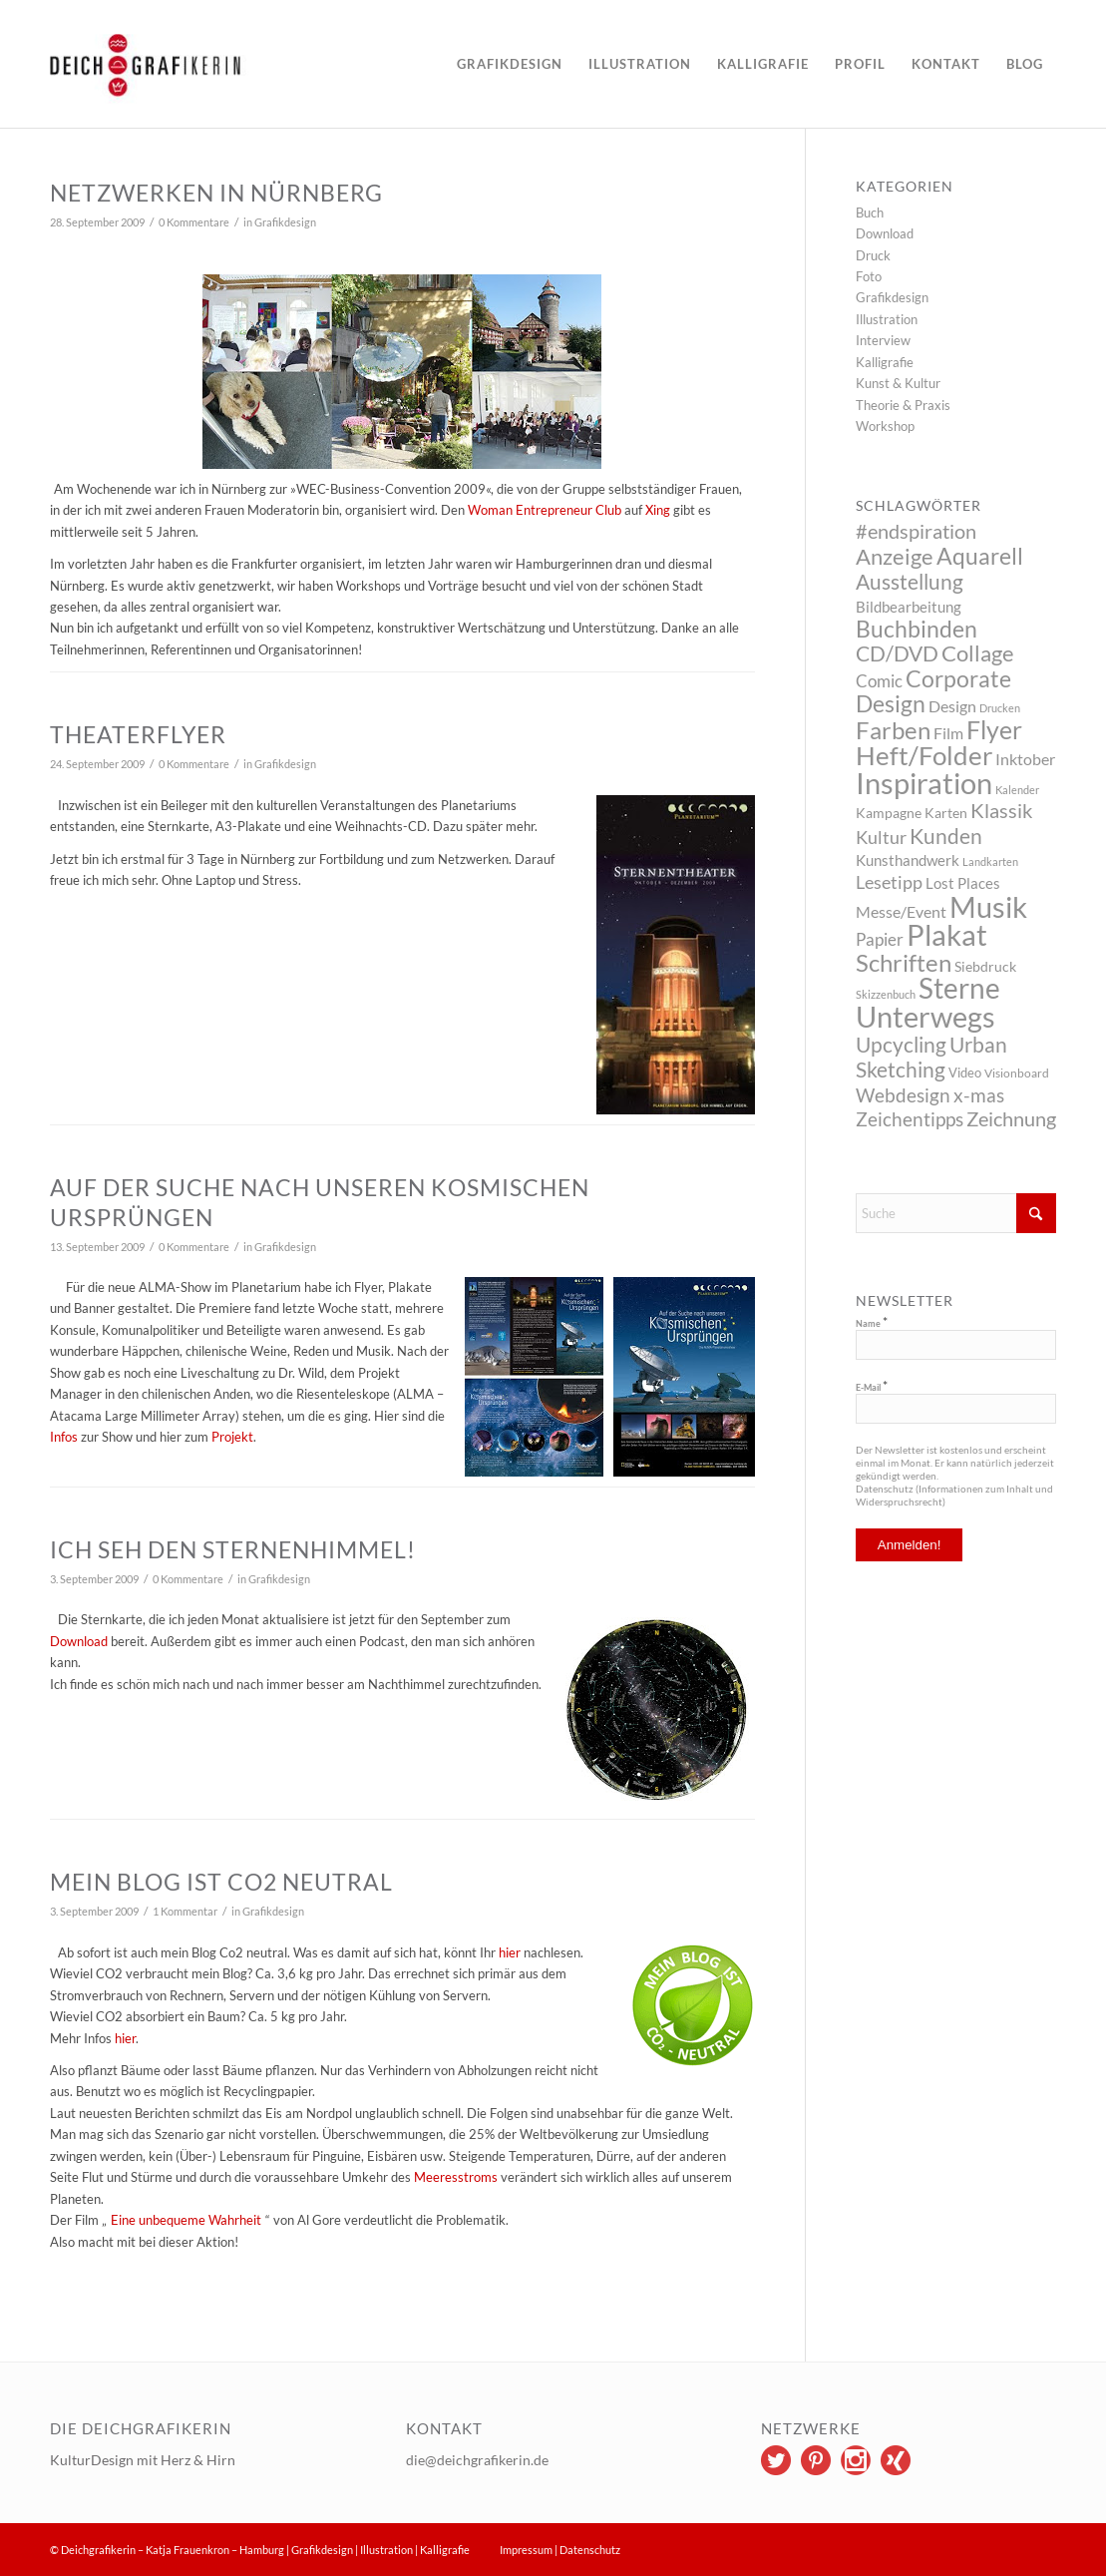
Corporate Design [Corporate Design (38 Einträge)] (933, 690)
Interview (883, 340)
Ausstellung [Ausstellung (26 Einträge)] (909, 581)
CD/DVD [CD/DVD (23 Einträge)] (897, 653)
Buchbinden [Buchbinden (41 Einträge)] (916, 629)
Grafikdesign (285, 222)
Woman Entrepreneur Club (544, 510)
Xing (657, 510)
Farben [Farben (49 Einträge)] (893, 729)
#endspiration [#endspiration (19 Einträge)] (916, 531)
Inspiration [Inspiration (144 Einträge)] (924, 782)
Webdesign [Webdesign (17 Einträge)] (903, 1094)
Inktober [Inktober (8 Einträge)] (1025, 758)
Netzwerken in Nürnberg (216, 193)
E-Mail (872, 1387)
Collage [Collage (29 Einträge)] (977, 653)
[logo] (203, 64)
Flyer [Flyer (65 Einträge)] (994, 729)
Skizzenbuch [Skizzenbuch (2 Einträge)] (886, 994)
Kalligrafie (885, 362)
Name (872, 1323)
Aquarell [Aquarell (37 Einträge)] (979, 556)
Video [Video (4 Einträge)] (964, 1072)
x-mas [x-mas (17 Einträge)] (978, 1094)
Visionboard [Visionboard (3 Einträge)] (1016, 1073)
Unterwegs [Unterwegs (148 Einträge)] (925, 1016)
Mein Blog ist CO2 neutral (221, 1882)
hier (511, 1952)
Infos (64, 1437)
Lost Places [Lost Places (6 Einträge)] (962, 883)
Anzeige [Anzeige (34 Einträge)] (894, 556)
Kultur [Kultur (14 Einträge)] (881, 837)
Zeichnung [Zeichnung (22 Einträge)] (1011, 1118)
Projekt (232, 1437)
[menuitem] (509, 64)
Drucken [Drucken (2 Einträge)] (999, 707)
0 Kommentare (194, 222)
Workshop (885, 426)
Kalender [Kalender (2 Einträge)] (1017, 789)
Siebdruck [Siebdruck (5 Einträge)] (985, 966)
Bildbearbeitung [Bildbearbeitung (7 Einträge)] (908, 607)
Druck (873, 255)
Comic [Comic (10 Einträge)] (879, 680)
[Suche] (956, 1213)
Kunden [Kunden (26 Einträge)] (946, 835)
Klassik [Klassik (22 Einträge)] (1001, 810)
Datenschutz (589, 2549)
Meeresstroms (456, 2177)
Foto (869, 276)
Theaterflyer (138, 734)
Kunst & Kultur (898, 383)
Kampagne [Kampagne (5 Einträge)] (889, 812)
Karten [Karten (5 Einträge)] (945, 812)
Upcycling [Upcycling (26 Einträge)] (901, 1044)
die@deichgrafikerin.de (477, 2459)
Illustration (887, 319)
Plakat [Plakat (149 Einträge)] (947, 934)
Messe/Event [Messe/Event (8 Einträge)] (901, 911)
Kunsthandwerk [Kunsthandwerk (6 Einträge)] (907, 860)
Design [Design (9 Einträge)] (952, 705)
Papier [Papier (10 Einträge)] (880, 939)
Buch (870, 212)
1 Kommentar (185, 1912)
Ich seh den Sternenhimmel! (233, 1549)
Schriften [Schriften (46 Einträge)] (903, 963)
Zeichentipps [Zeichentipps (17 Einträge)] (909, 1118)
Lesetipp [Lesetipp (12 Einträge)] (889, 882)
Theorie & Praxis (903, 405)
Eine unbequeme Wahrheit (186, 2220)
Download (885, 233)
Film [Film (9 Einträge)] (948, 732)
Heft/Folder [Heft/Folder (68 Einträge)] (924, 755)
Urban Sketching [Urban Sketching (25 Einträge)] (931, 1056)
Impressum (526, 2549)
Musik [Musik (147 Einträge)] (988, 906)
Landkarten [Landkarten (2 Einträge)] (990, 861)
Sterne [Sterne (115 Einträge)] (959, 988)
